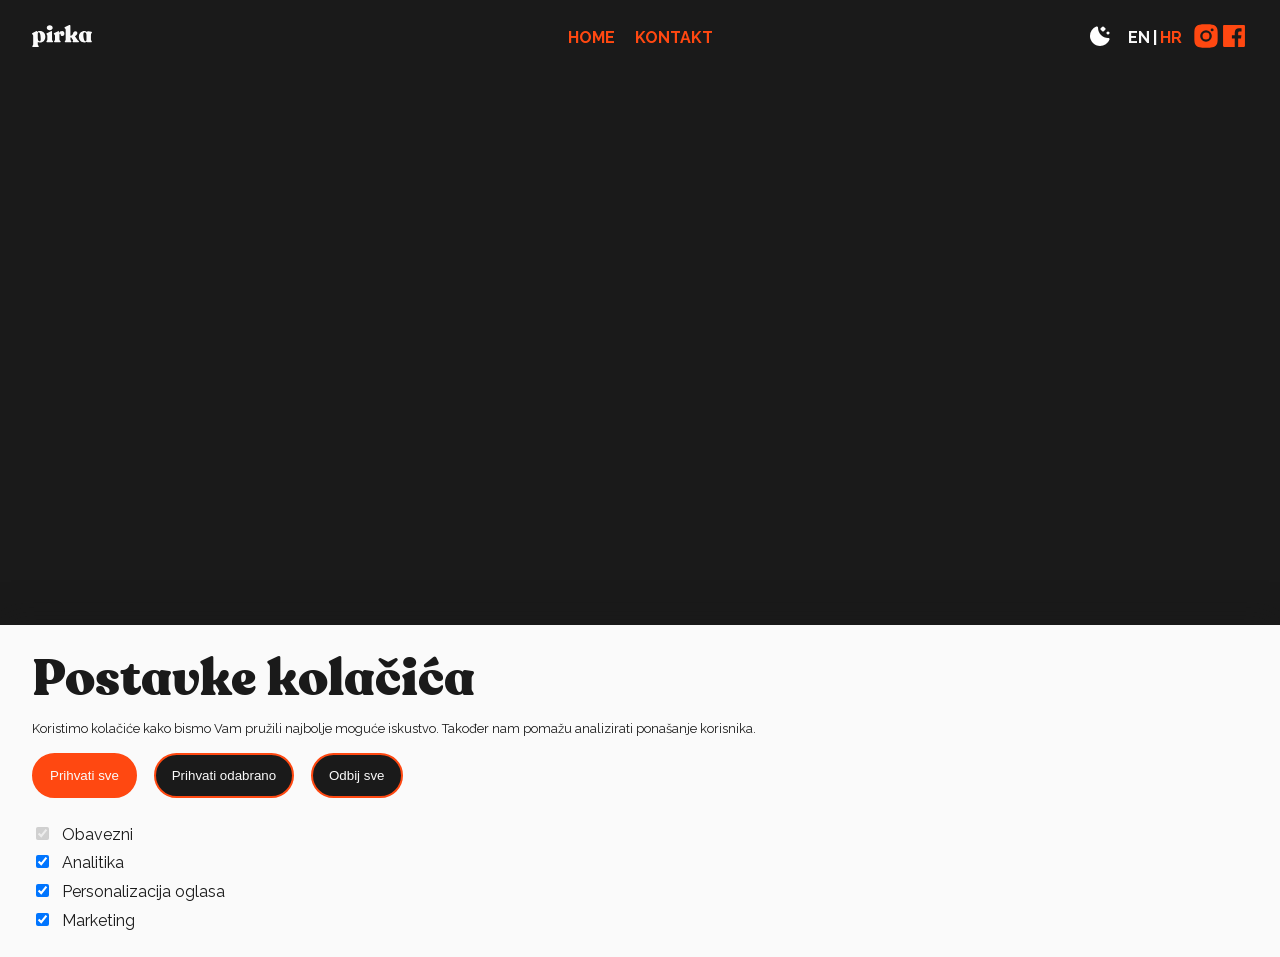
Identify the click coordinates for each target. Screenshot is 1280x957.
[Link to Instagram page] (1206, 37)
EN (1139, 37)
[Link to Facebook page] (1234, 37)
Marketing (85, 920)
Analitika (80, 862)
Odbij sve (357, 775)
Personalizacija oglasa (130, 891)
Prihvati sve (84, 775)
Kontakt (674, 37)
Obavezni (84, 834)
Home (591, 37)
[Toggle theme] (1100, 37)
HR (1171, 37)
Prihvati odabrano (224, 775)
